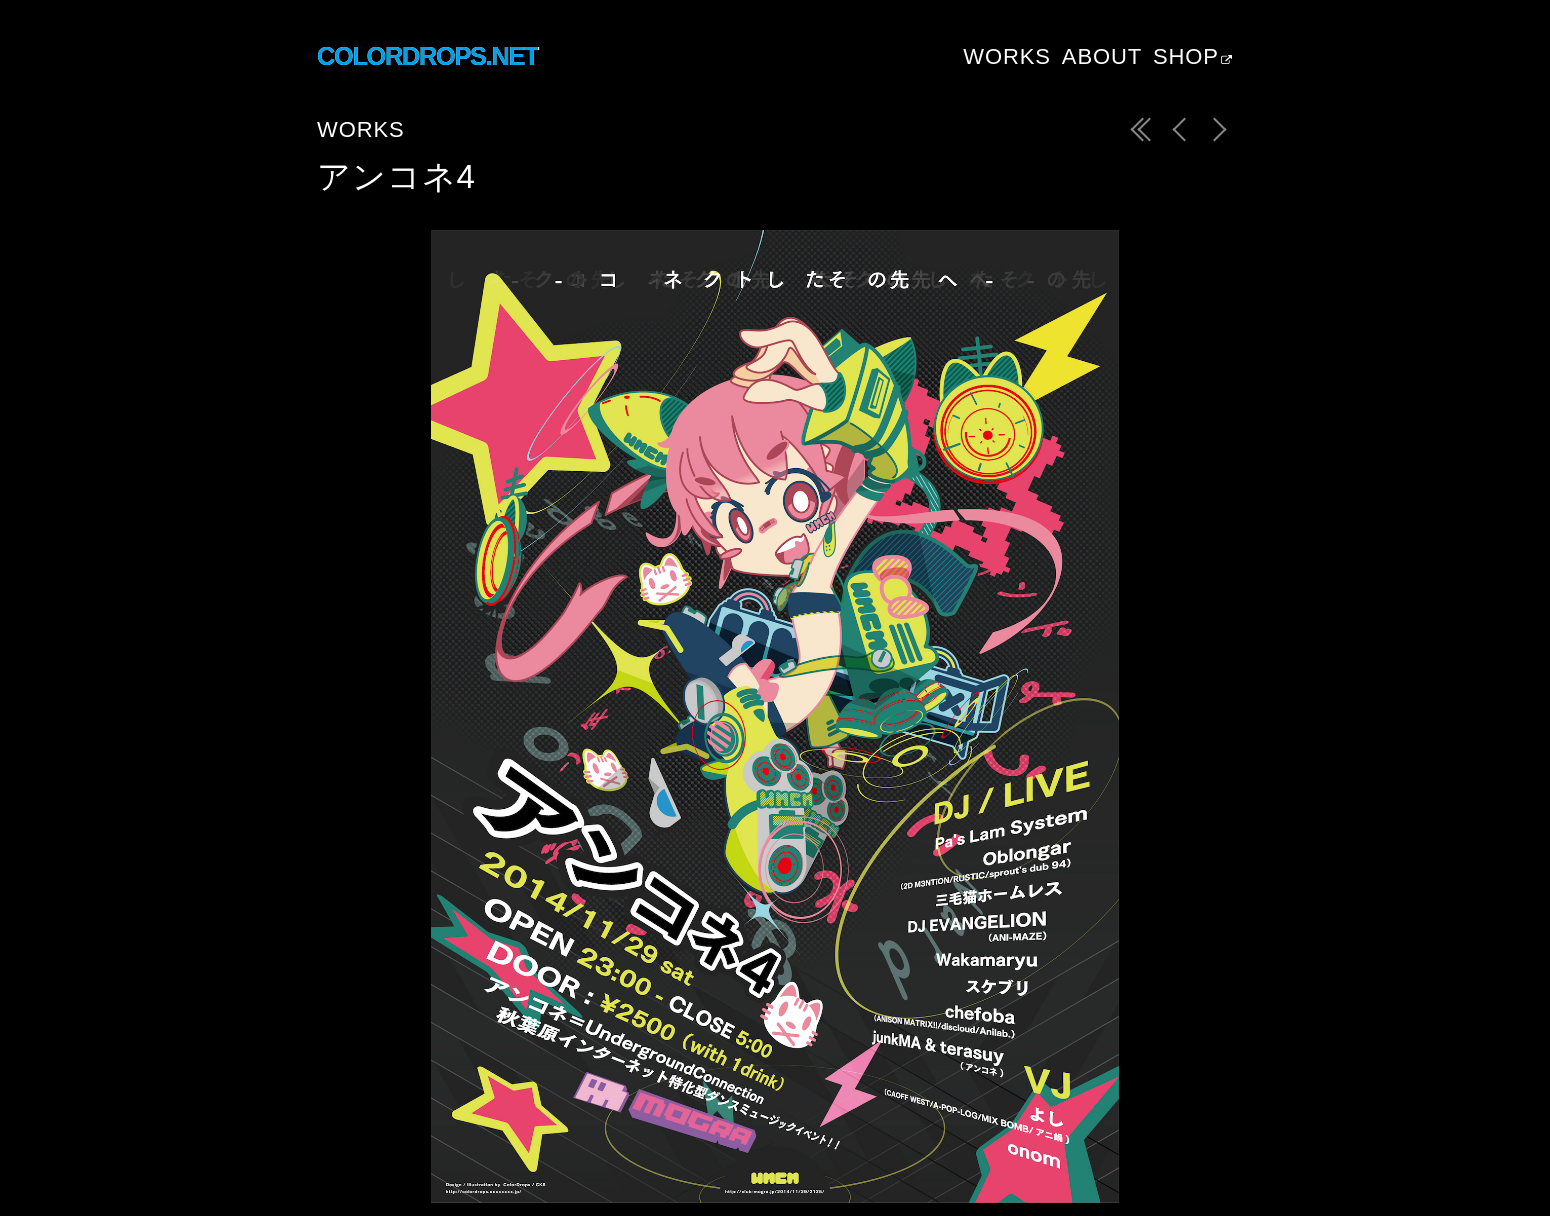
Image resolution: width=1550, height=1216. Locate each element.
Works (1007, 57)
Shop (1186, 57)
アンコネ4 (396, 176)
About (1102, 57)
